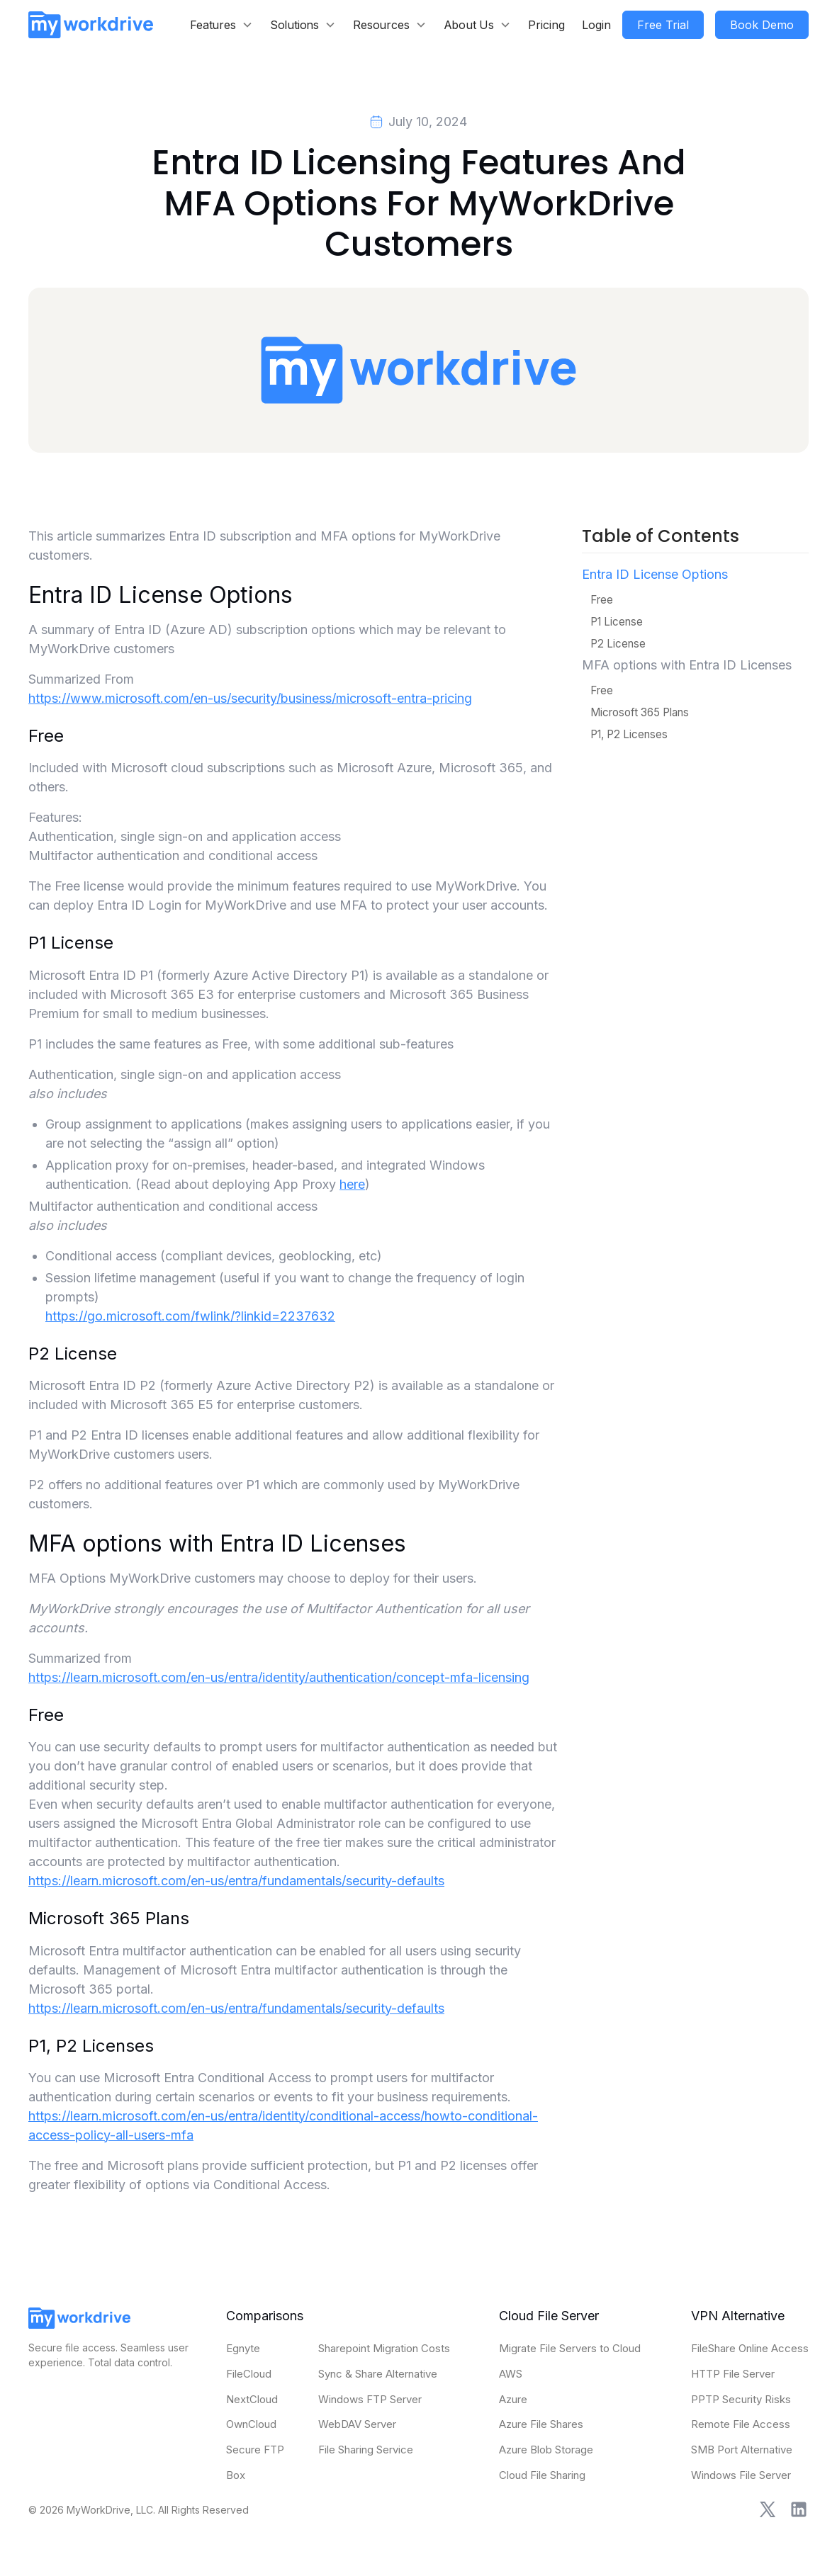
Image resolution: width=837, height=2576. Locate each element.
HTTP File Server (733, 2373)
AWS (510, 2373)
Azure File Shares (541, 2424)
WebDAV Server (357, 2424)
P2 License (618, 643)
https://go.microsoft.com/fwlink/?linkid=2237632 (190, 1316)
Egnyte (243, 2348)
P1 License (616, 621)
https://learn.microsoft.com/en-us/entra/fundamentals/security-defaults (236, 1880)
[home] (90, 24)
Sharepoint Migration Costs (384, 2348)
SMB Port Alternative (741, 2449)
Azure (513, 2399)
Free (601, 599)
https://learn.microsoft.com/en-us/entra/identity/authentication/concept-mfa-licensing (278, 1677)
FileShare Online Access (750, 2348)
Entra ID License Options (655, 574)
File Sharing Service (365, 2449)
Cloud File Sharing (542, 2475)
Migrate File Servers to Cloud (570, 2348)
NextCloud (252, 2399)
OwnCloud (251, 2424)
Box (235, 2475)
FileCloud (248, 2373)
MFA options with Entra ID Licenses (687, 664)
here (352, 1184)
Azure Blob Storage (546, 2449)
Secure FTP (255, 2449)
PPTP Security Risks (741, 2399)
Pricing (546, 25)
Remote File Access (740, 2424)
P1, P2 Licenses (629, 734)
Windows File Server (741, 2475)
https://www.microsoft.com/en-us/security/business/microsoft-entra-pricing (250, 698)
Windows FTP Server (370, 2399)
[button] (221, 24)
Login (596, 25)
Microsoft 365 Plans (639, 712)
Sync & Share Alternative (377, 2373)
